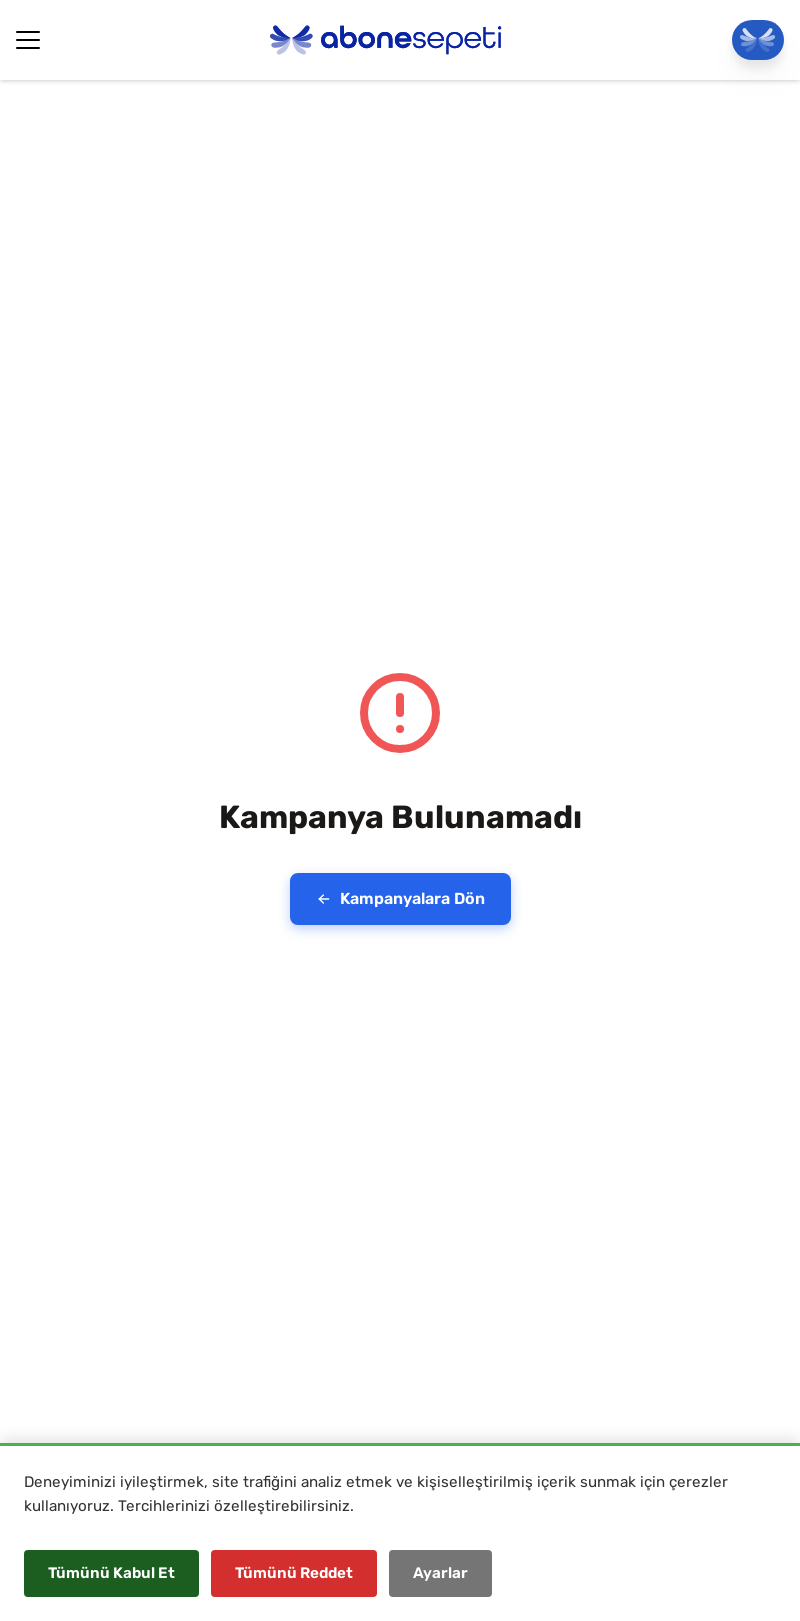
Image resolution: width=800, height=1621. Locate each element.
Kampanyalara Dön (400, 898)
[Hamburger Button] (28, 40)
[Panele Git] (758, 40)
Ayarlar (440, 1573)
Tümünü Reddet (294, 1573)
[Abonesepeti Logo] (386, 40)
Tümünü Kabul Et (111, 1573)
